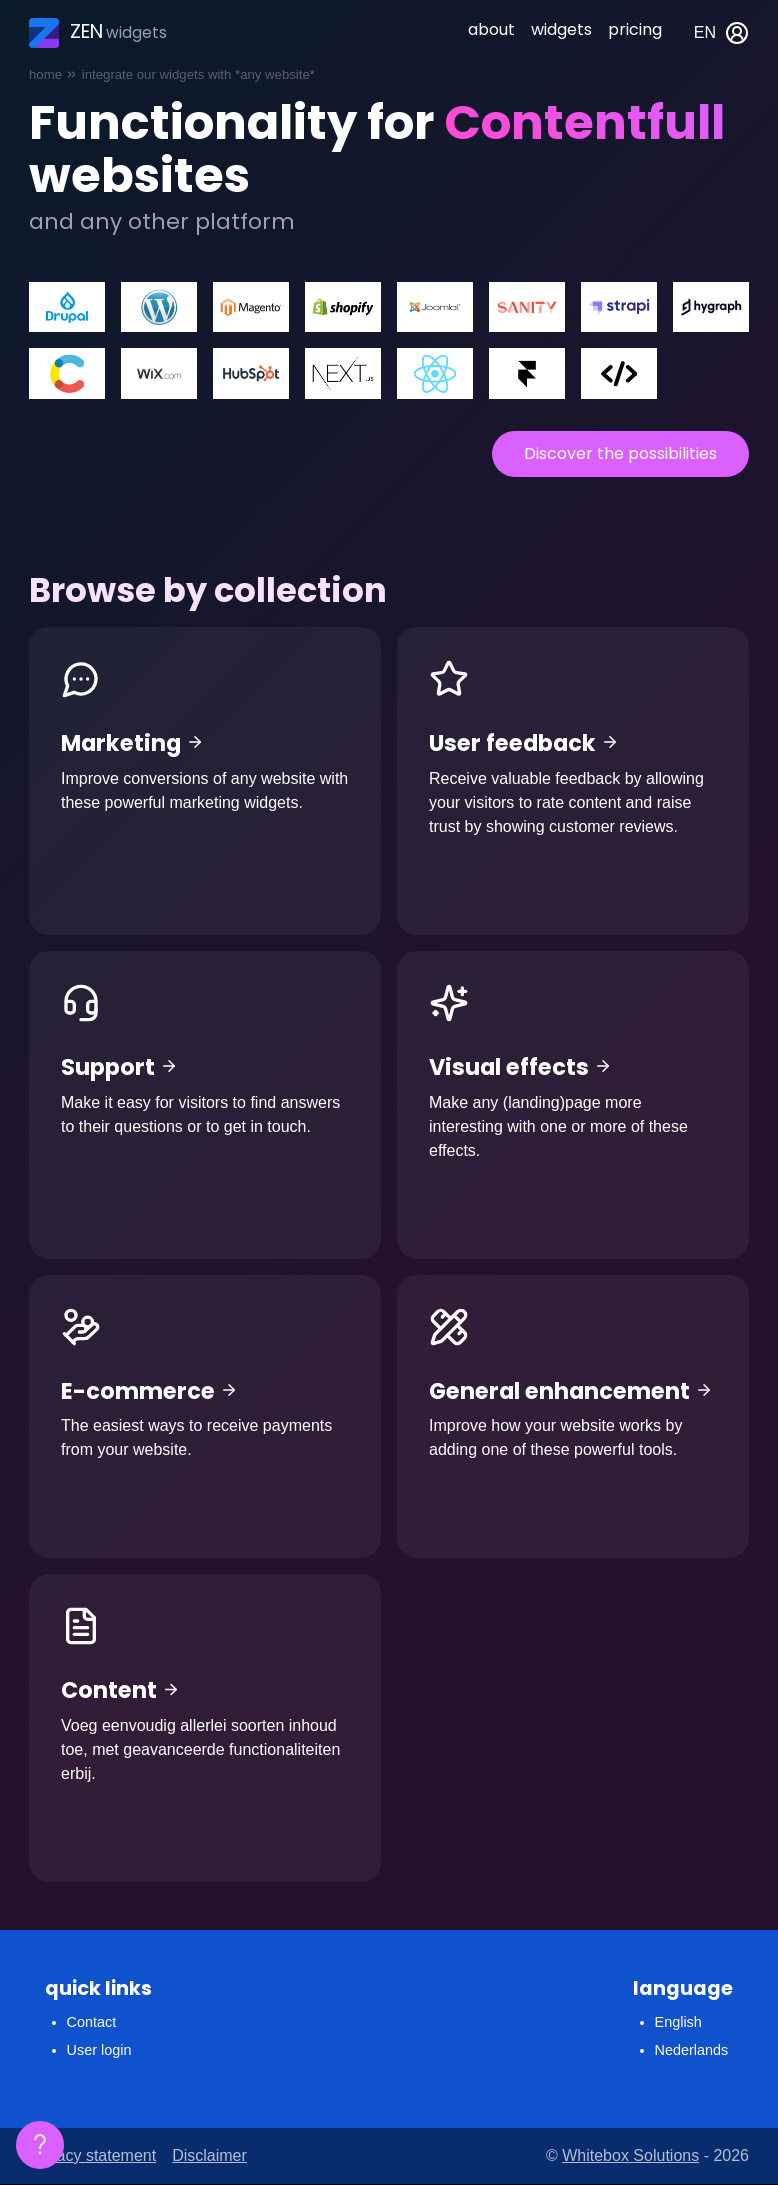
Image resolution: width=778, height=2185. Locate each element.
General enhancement (573, 1417)
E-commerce (205, 1417)
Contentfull (67, 373)
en (705, 32)
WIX (159, 373)
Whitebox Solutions (630, 2155)
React (435, 373)
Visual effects (573, 1105)
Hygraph (711, 307)
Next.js (343, 373)
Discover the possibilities (620, 453)
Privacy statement (92, 2155)
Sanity (527, 307)
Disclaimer (209, 2155)
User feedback (573, 781)
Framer (527, 373)
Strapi (619, 307)
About (491, 30)
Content (205, 1728)
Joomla (435, 307)
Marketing (205, 781)
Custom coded (619, 373)
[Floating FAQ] (40, 2145)
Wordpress (159, 307)
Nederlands (692, 2050)
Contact (92, 2022)
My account (736, 33)
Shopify (343, 307)
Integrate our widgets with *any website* (198, 74)
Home (45, 74)
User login (99, 2050)
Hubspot (251, 373)
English (678, 2022)
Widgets (561, 30)
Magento (251, 307)
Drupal (67, 307)
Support (205, 1105)
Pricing (635, 30)
